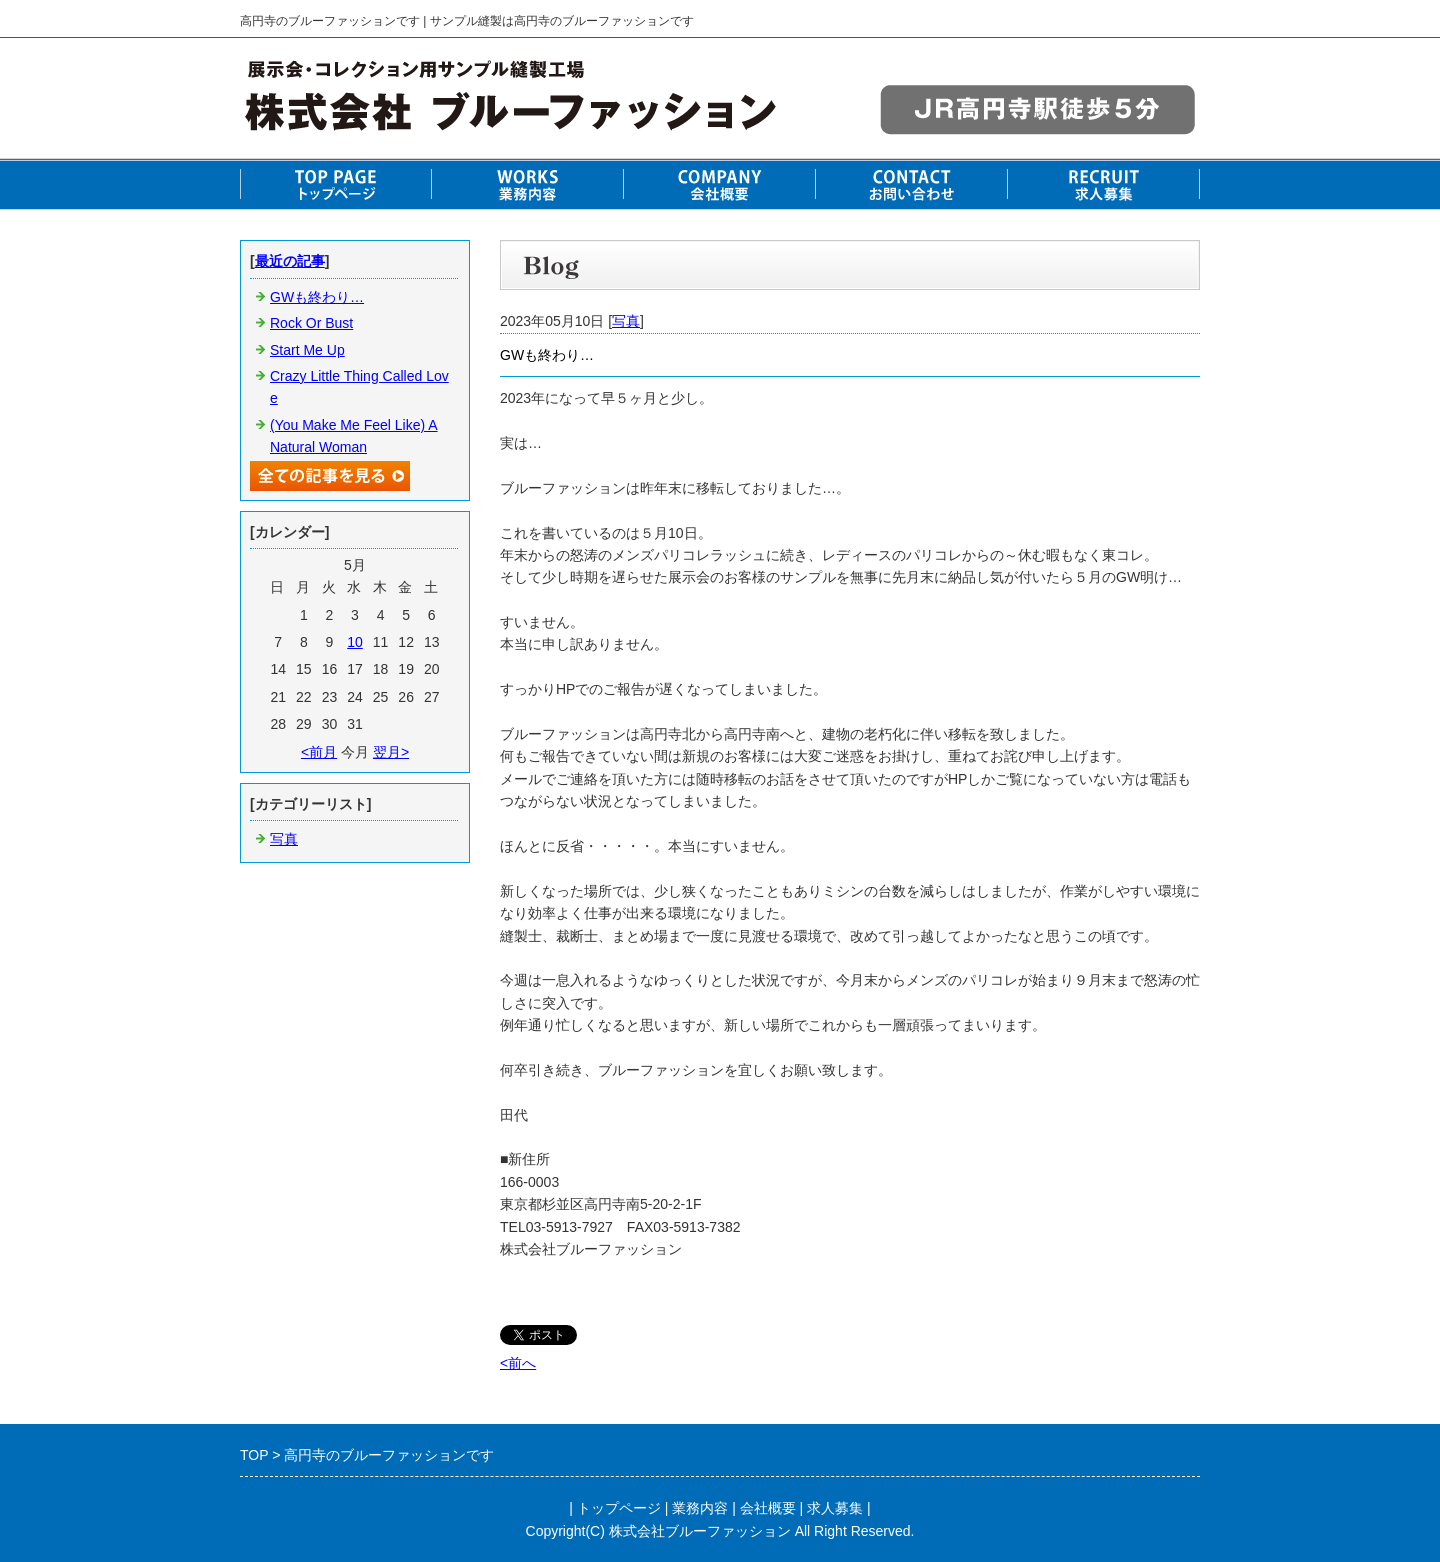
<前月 (319, 752)
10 (355, 642)
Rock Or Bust (311, 323)
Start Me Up (307, 350)
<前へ (518, 1363)
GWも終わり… (317, 297)
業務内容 (700, 1508)
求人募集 (835, 1508)
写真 (626, 321)
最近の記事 (290, 261)
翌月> (391, 752)
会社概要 (768, 1508)
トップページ (619, 1508)
